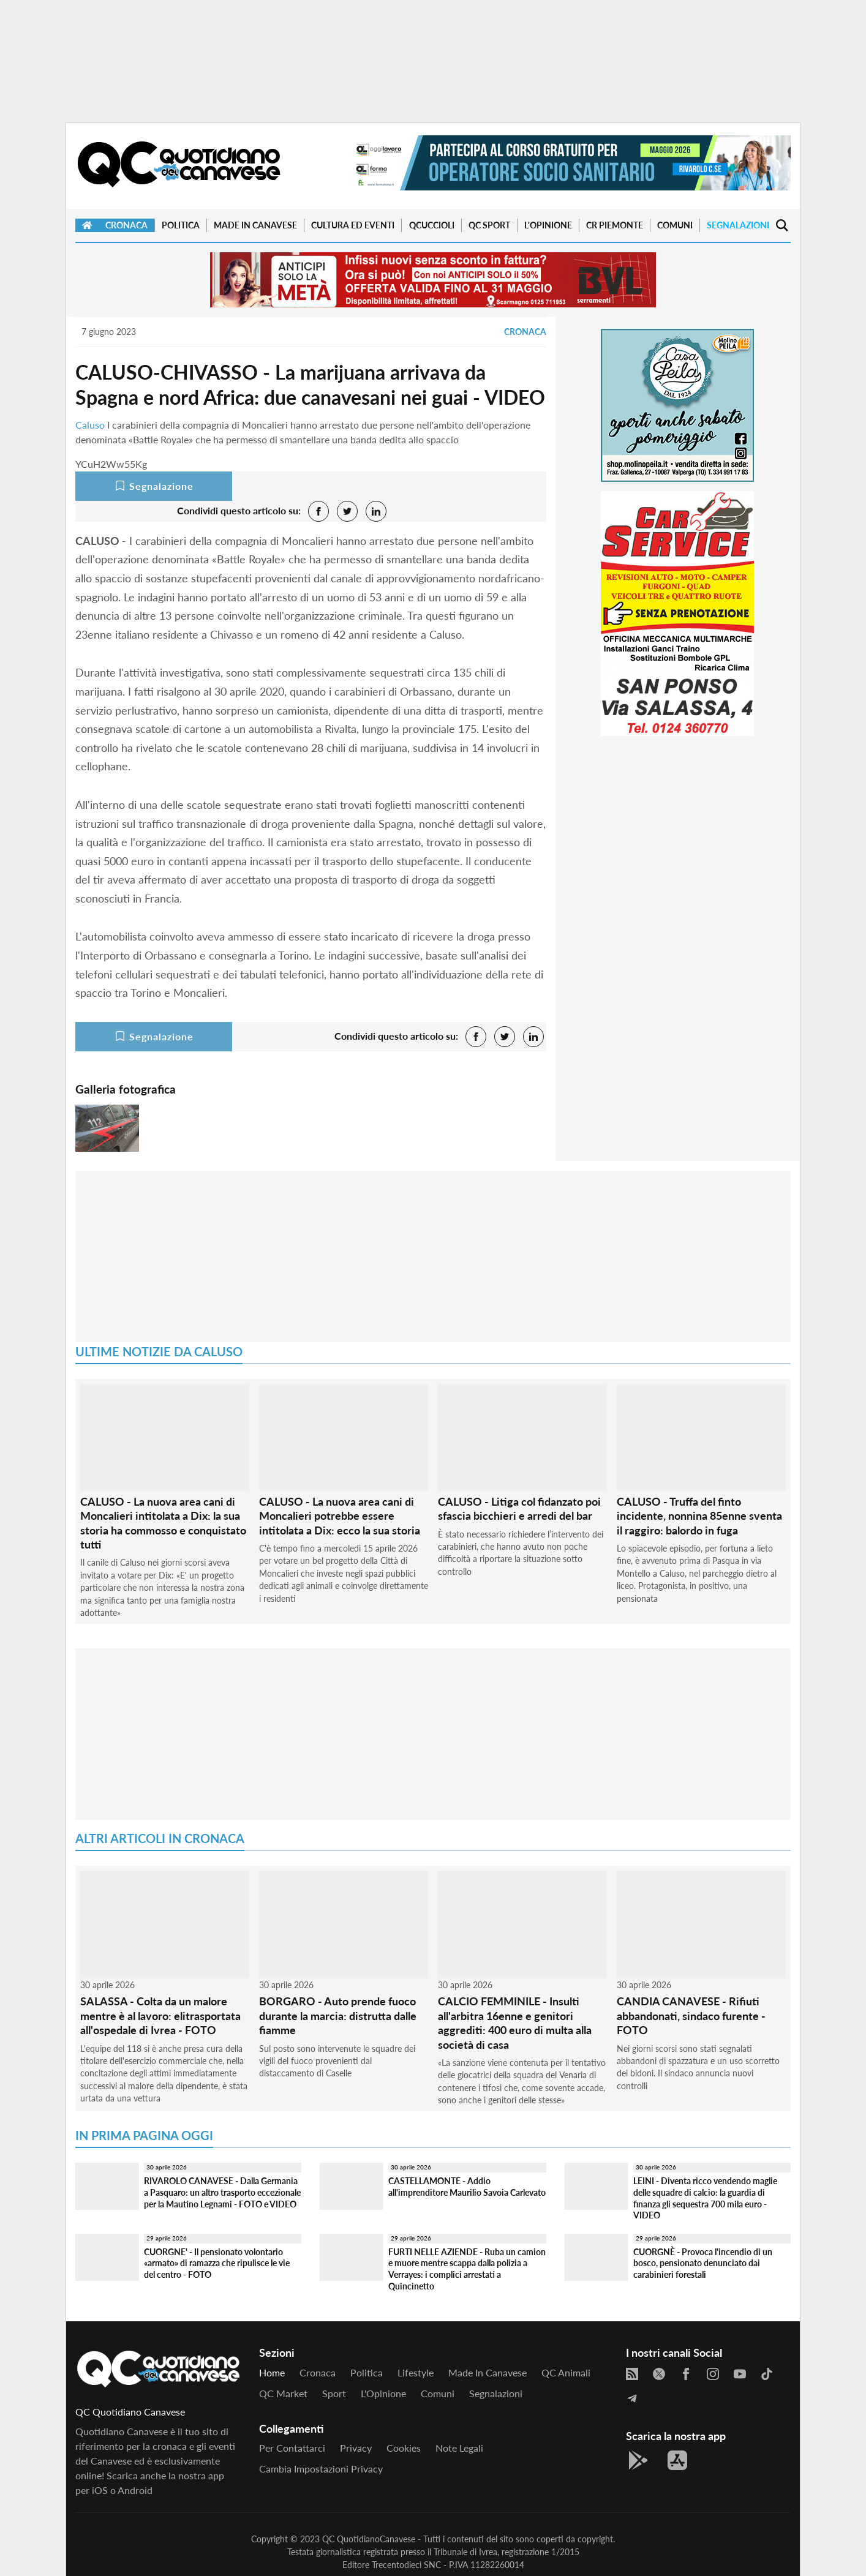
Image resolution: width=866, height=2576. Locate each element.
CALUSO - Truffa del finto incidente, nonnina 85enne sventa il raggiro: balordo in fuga (699, 1516)
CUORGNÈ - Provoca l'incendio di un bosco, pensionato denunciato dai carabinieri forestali (702, 2263)
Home (272, 2372)
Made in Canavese (255, 225)
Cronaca (126, 225)
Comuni (675, 225)
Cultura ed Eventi (352, 225)
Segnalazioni (738, 225)
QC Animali (565, 2372)
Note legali (459, 2448)
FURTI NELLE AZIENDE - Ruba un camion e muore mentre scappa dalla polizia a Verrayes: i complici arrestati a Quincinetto (467, 2269)
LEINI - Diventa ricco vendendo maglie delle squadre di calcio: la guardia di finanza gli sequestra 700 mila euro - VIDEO (705, 2198)
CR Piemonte (614, 225)
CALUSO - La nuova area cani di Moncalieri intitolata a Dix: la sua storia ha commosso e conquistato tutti (163, 1523)
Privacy (356, 2448)
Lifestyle (415, 2372)
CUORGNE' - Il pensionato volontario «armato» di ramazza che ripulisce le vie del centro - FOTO (217, 2263)
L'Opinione (548, 225)
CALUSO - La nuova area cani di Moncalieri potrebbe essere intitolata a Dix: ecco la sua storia (339, 1516)
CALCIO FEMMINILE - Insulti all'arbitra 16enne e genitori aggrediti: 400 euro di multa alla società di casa (515, 2022)
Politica (181, 225)
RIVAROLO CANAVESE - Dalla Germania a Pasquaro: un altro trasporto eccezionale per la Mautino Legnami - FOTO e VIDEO (222, 2192)
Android (135, 2490)
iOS (100, 2490)
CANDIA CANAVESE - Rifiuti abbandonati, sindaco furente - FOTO (691, 2015)
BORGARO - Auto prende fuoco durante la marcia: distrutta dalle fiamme (337, 2015)
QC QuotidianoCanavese (368, 2539)
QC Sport (489, 225)
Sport (334, 2393)
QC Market (283, 2393)
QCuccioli (431, 225)
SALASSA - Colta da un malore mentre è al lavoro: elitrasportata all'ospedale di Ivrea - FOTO (160, 2015)
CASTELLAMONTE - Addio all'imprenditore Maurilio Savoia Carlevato (467, 2187)
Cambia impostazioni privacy (321, 2468)
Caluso (90, 424)
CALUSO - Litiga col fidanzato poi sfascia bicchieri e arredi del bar (519, 1508)
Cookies (403, 2448)
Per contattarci (292, 2448)
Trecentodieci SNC (406, 2564)
